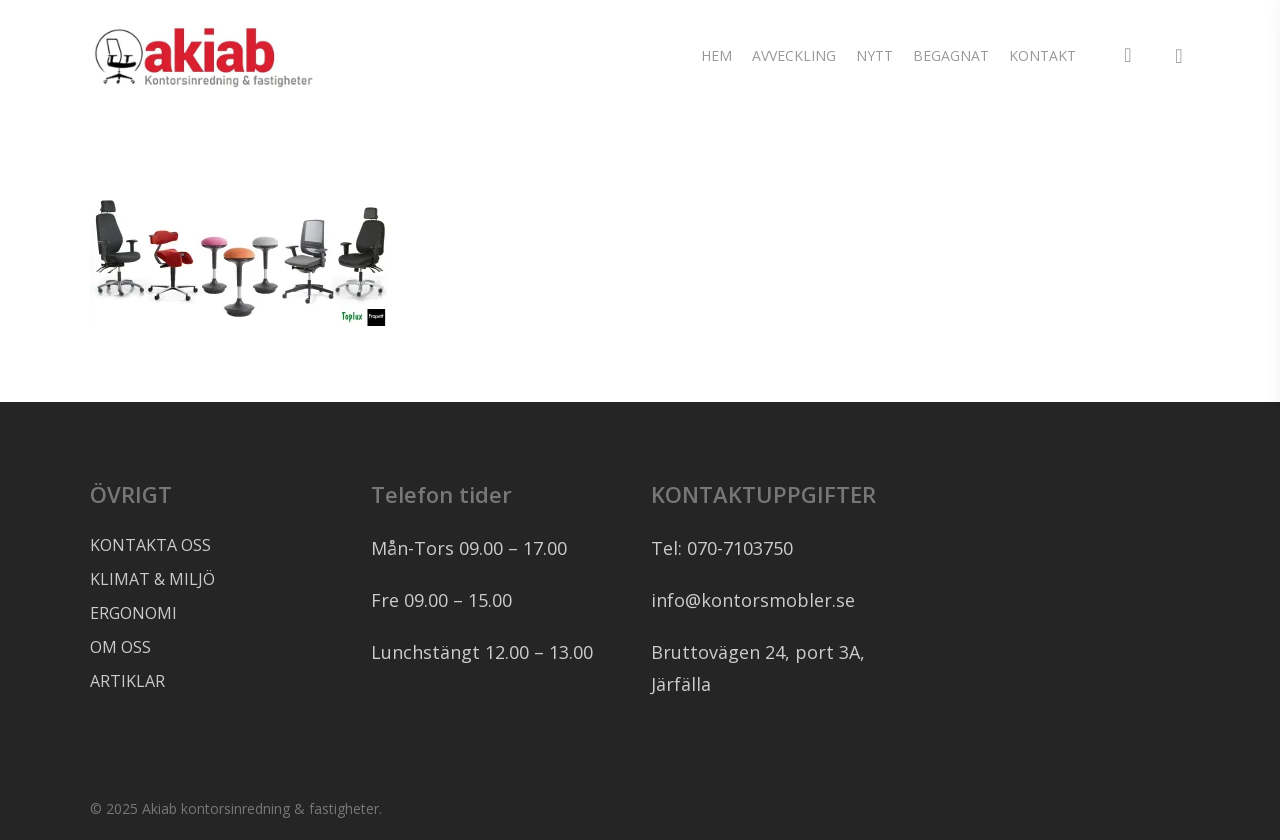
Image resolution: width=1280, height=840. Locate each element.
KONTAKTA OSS (150, 545)
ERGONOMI (133, 613)
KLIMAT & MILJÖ (152, 579)
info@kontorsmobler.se (753, 600)
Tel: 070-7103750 (722, 548)
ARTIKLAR (127, 681)
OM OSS (120, 647)
